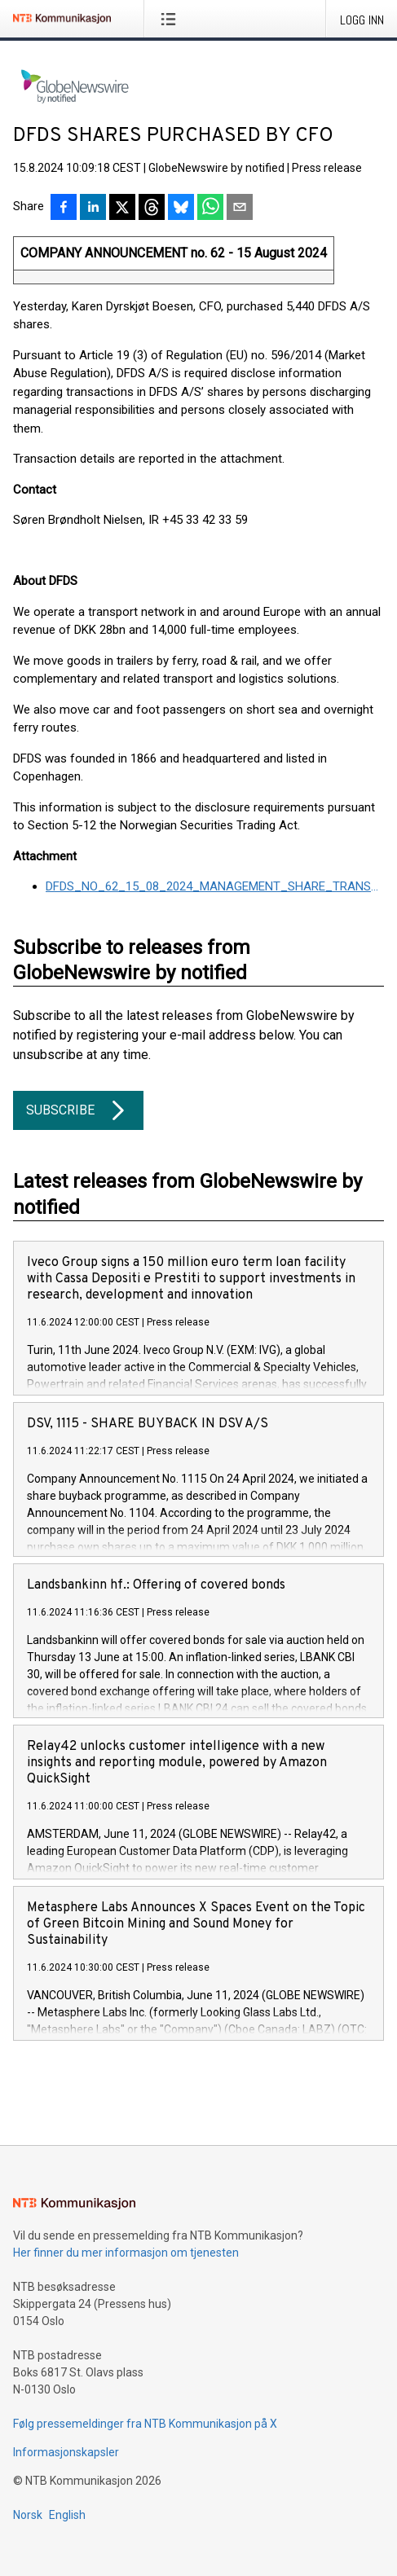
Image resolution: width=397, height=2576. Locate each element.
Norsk (27, 2514)
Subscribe (78, 1110)
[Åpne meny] (171, 18)
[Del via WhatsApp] (210, 208)
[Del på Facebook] (64, 208)
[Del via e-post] (240, 208)
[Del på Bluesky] (181, 208)
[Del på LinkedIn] (93, 208)
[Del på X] (122, 208)
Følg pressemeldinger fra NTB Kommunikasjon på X (145, 2423)
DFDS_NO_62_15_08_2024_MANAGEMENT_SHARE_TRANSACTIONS (215, 886)
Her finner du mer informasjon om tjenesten (126, 2252)
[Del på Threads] (152, 208)
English (67, 2514)
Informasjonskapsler (66, 2452)
